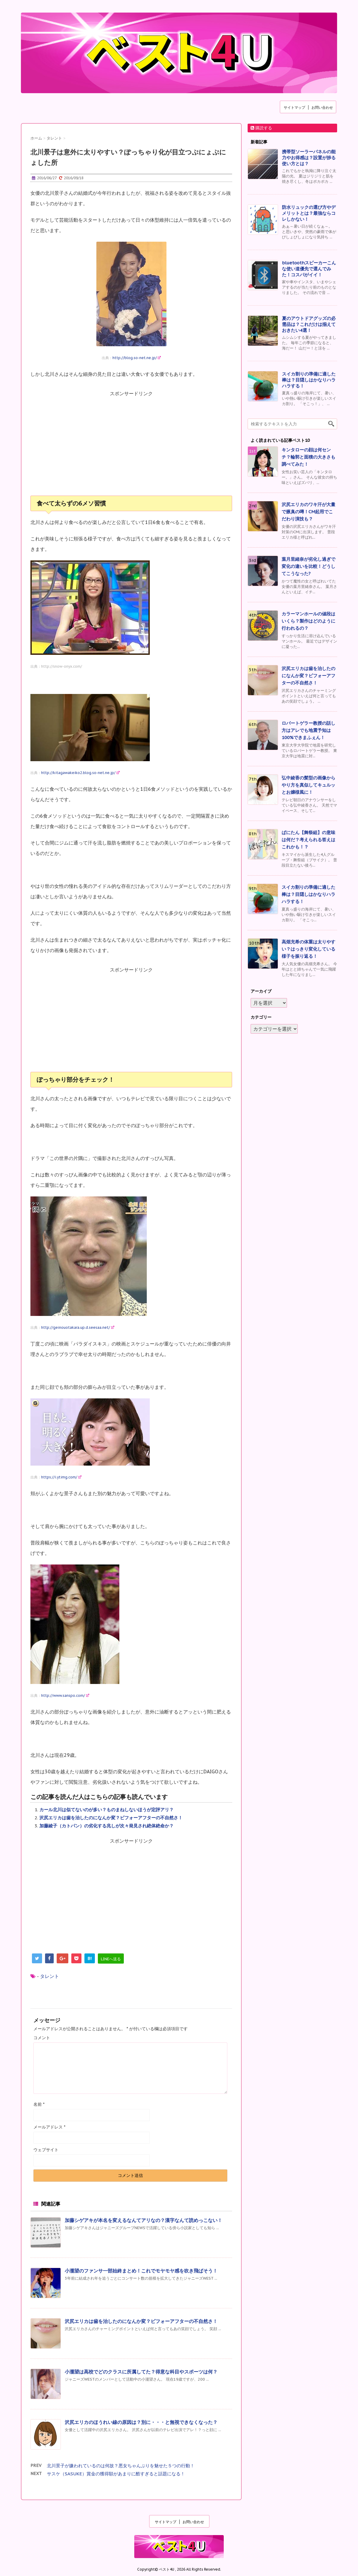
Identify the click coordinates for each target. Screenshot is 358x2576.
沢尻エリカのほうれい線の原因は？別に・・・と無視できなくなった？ (141, 2422)
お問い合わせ (322, 107)
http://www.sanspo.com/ (65, 1695)
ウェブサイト (45, 2149)
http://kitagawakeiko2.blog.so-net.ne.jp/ (80, 772)
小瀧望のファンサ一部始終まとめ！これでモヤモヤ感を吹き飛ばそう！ (141, 2271)
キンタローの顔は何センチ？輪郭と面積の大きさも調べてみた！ (308, 457)
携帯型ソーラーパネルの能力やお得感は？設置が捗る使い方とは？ (309, 157)
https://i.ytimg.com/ (61, 1477)
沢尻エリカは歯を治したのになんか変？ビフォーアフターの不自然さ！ (111, 1817)
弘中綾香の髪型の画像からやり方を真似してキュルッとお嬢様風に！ (308, 785)
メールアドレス (49, 2127)
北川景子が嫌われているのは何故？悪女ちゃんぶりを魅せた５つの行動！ (121, 2465)
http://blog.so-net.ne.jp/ (136, 357)
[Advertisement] (131, 446)
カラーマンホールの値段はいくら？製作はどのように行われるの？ (308, 621)
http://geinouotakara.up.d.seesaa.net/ (77, 1327)
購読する (261, 128)
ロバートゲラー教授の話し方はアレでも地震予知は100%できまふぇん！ (308, 730)
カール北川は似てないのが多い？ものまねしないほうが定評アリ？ (106, 1809)
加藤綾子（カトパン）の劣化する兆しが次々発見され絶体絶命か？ (106, 1826)
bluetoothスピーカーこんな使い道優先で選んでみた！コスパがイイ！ (309, 269)
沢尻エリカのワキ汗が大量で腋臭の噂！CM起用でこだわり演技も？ (308, 512)
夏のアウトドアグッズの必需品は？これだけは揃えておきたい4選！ (309, 324)
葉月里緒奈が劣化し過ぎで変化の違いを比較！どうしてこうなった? (308, 566)
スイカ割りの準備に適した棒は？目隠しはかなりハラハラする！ (309, 380)
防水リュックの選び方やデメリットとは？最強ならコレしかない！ (309, 213)
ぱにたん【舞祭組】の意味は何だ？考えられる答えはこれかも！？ (308, 840)
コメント (41, 2037)
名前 (38, 2104)
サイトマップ (294, 107)
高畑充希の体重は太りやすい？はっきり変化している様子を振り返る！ (308, 949)
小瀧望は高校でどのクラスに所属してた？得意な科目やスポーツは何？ (141, 2372)
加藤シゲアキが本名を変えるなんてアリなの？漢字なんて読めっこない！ (143, 2220)
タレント (49, 1976)
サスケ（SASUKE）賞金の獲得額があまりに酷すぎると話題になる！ (116, 2474)
